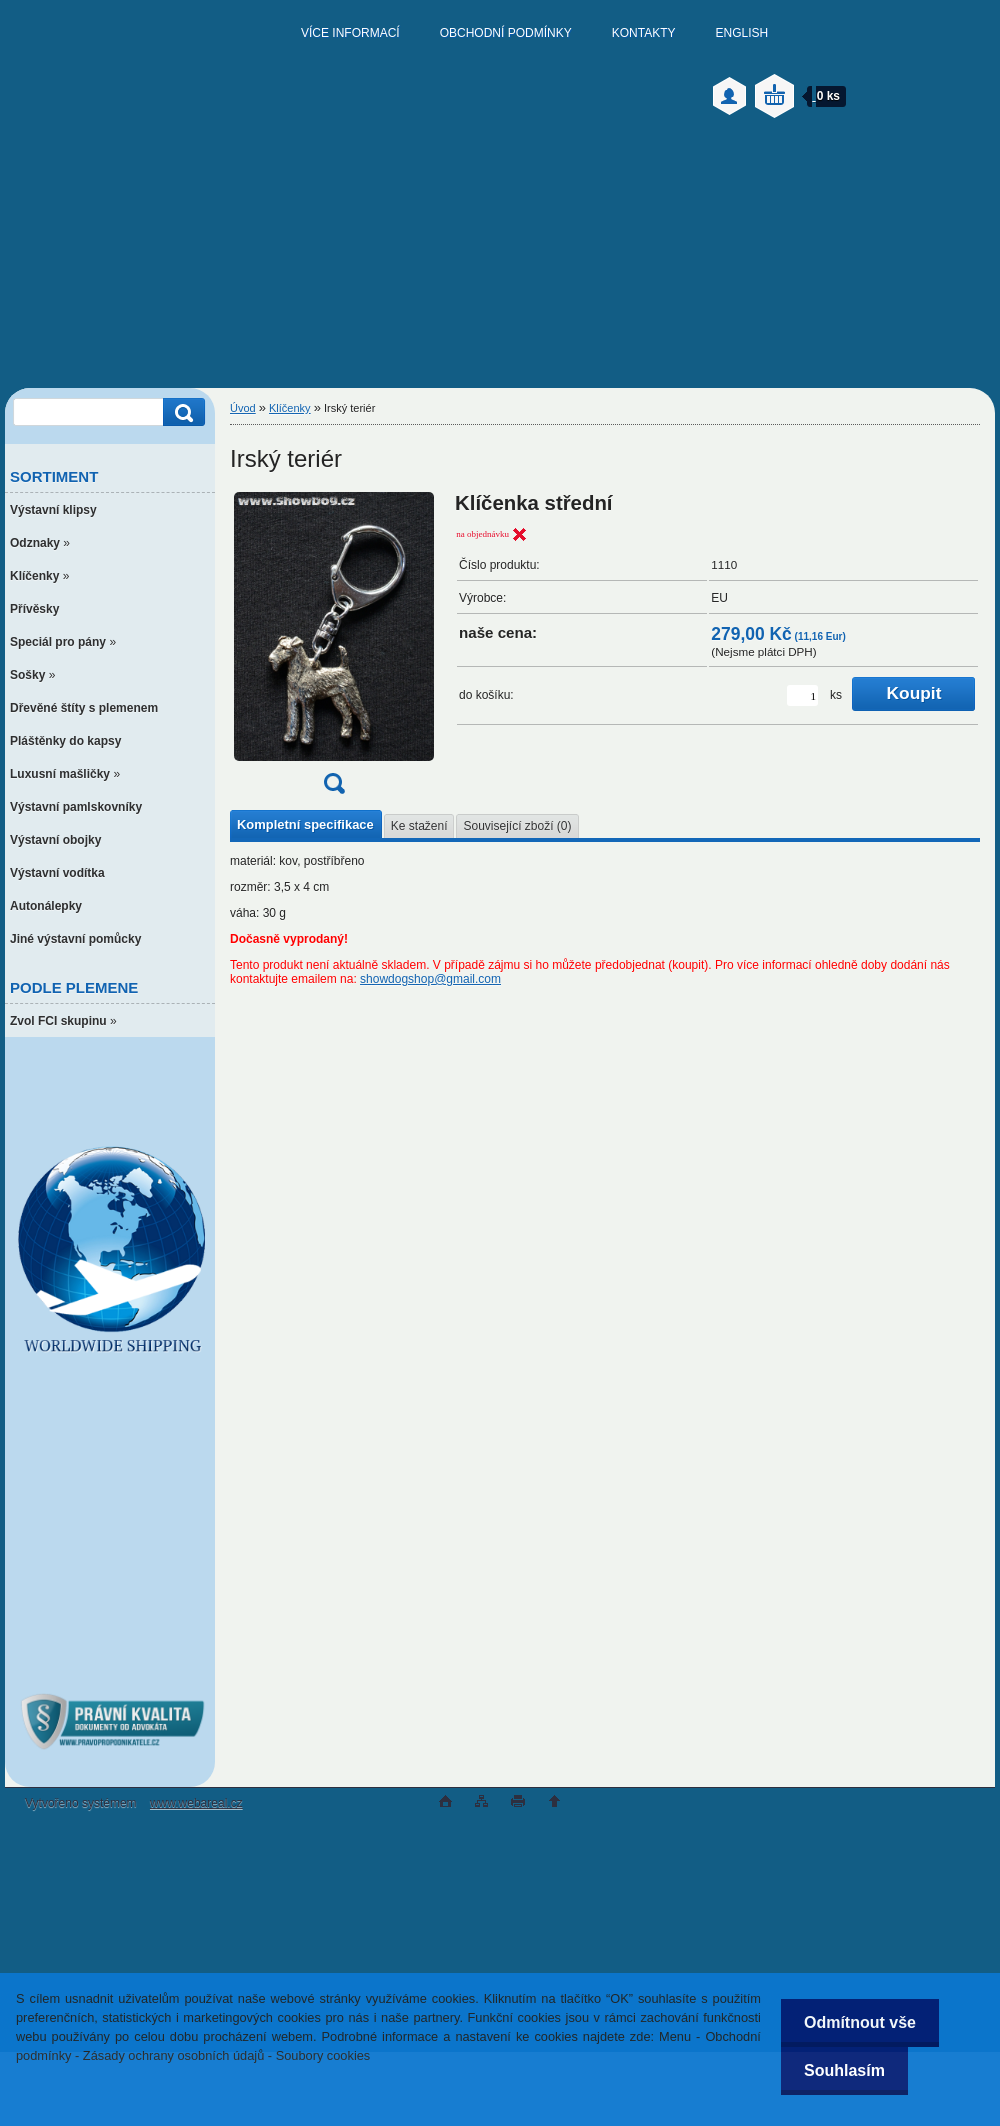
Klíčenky (290, 408)
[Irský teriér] (334, 649)
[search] (181, 412)
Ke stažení (419, 826)
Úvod (243, 408)
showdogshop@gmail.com (430, 979)
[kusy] (802, 695)
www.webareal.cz (196, 1803)
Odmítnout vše (857, 2022)
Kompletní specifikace (305, 824)
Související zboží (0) (517, 826)
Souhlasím (841, 2070)
